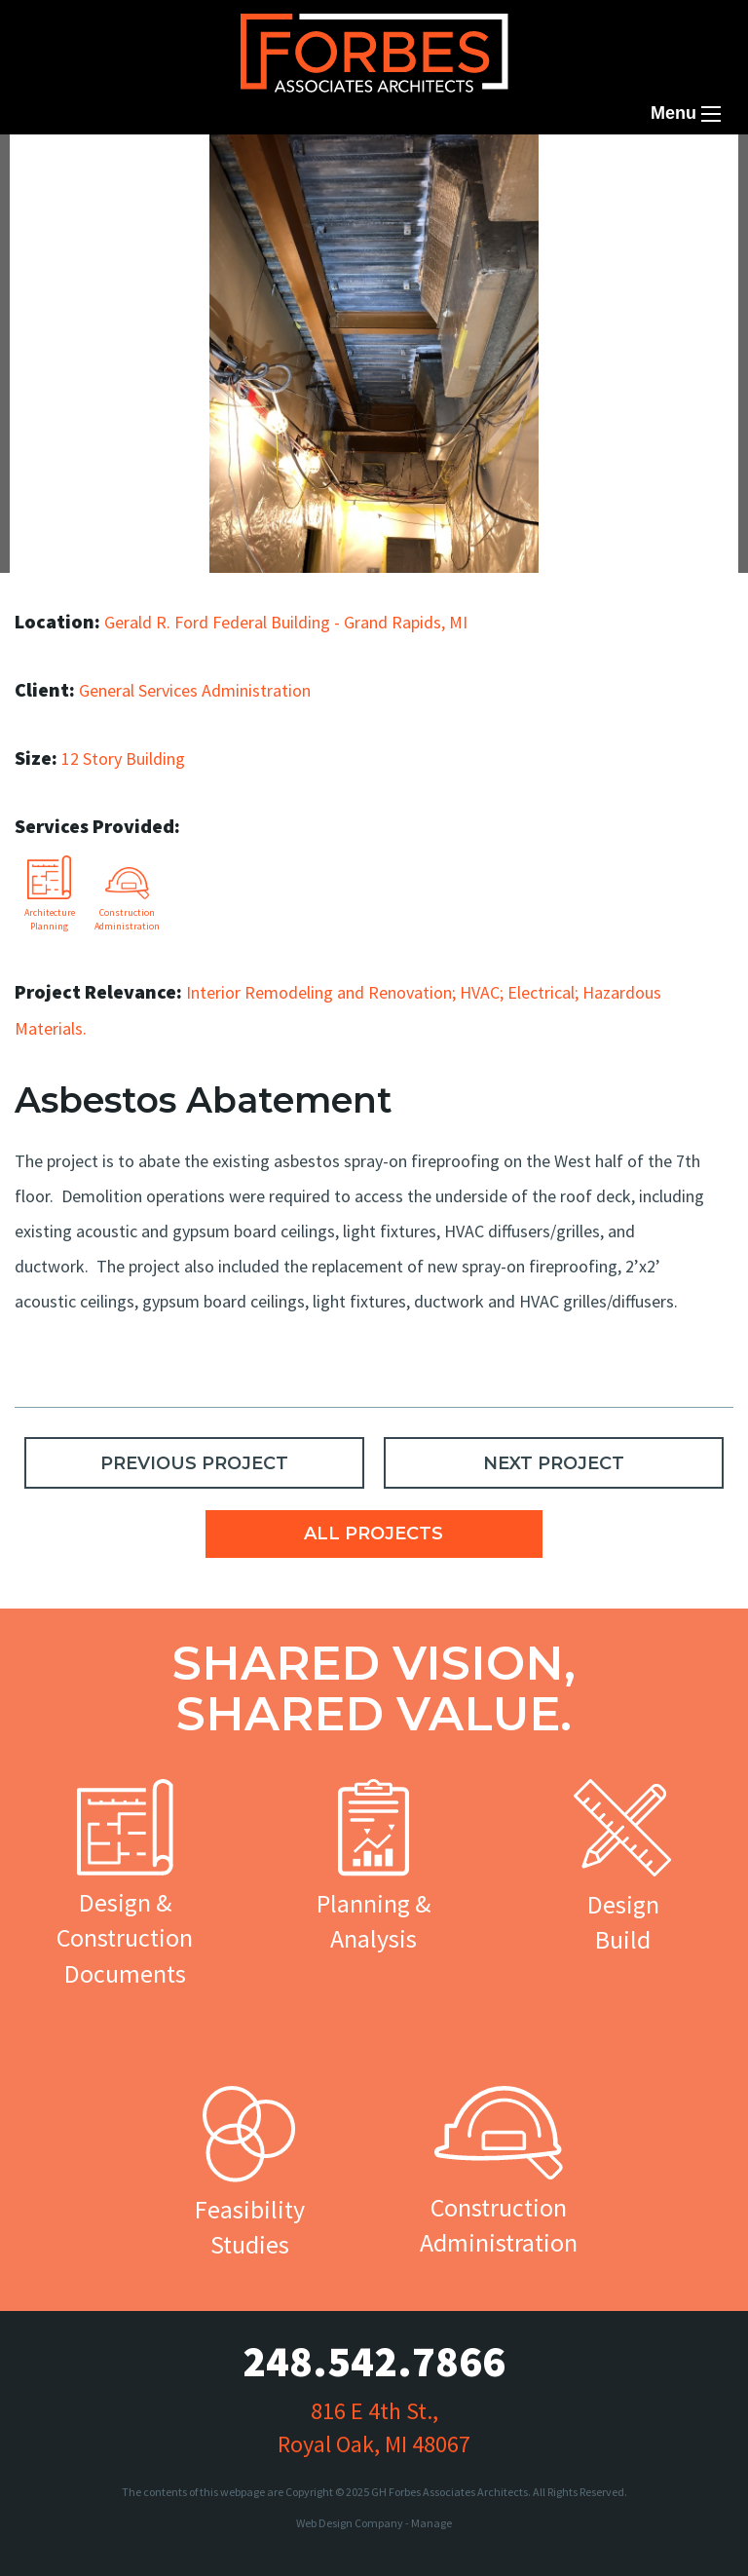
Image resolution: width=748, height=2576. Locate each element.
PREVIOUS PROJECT (194, 1463)
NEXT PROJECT (553, 1463)
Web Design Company (349, 2523)
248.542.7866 (374, 2361)
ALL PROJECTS (373, 1533)
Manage (431, 2523)
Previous (73, 280)
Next (684, 280)
